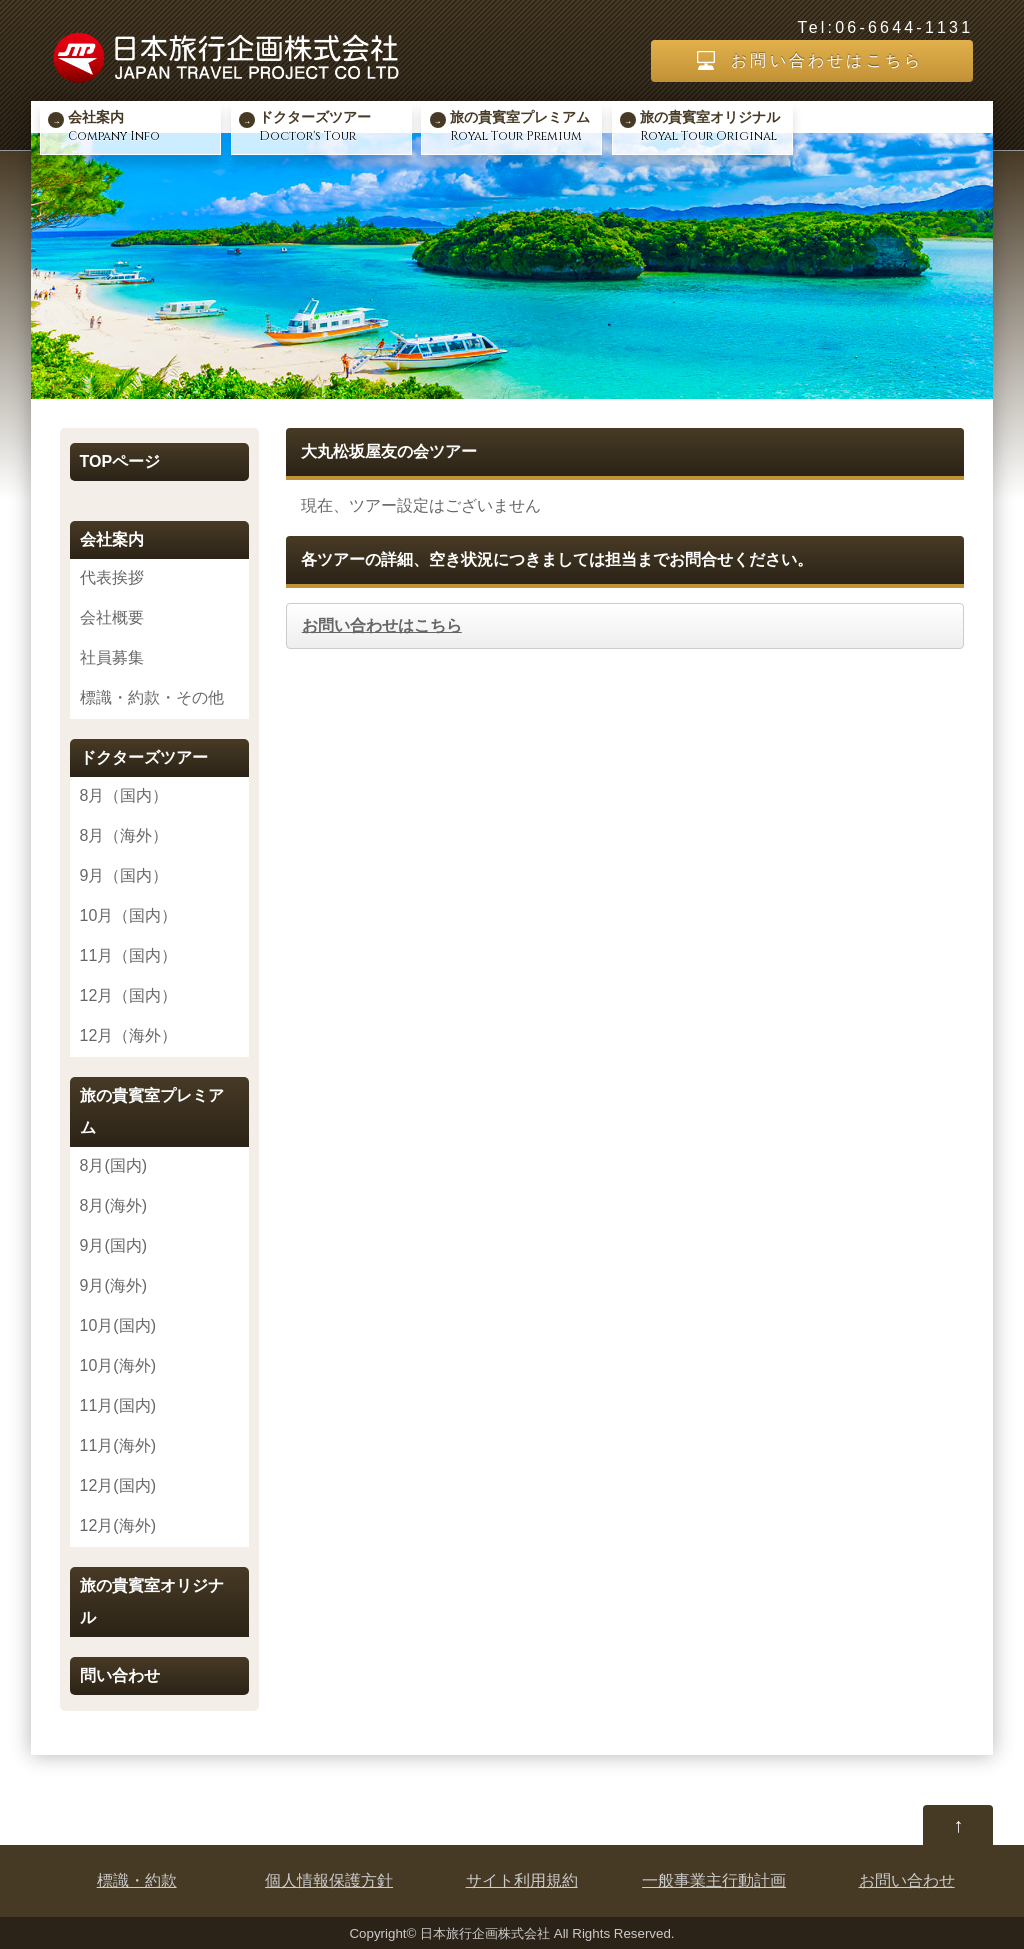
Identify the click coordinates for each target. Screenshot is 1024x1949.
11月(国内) (118, 1405)
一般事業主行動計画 (714, 1880)
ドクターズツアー (144, 757)
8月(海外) (114, 1205)
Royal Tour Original (714, 126)
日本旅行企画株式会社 (485, 1933)
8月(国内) (114, 1165)
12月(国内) (118, 1485)
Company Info (142, 126)
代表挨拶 (112, 577)
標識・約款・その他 (152, 697)
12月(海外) (118, 1525)
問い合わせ (120, 1675)
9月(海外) (114, 1285)
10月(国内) (118, 1325)
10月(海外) (118, 1365)
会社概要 (112, 617)
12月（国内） (129, 995)
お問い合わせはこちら (827, 60)
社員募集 (112, 657)
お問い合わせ (907, 1880)
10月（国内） (129, 915)
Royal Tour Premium (524, 126)
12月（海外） (129, 1035)
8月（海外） (124, 835)
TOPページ (120, 461)
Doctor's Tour (333, 126)
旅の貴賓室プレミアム (152, 1111)
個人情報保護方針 (329, 1880)
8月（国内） (124, 795)
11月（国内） (129, 955)
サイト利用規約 (522, 1880)
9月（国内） (124, 875)
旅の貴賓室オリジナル (152, 1601)
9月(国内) (114, 1245)
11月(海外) (118, 1445)
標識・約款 (137, 1880)
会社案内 (112, 539)
